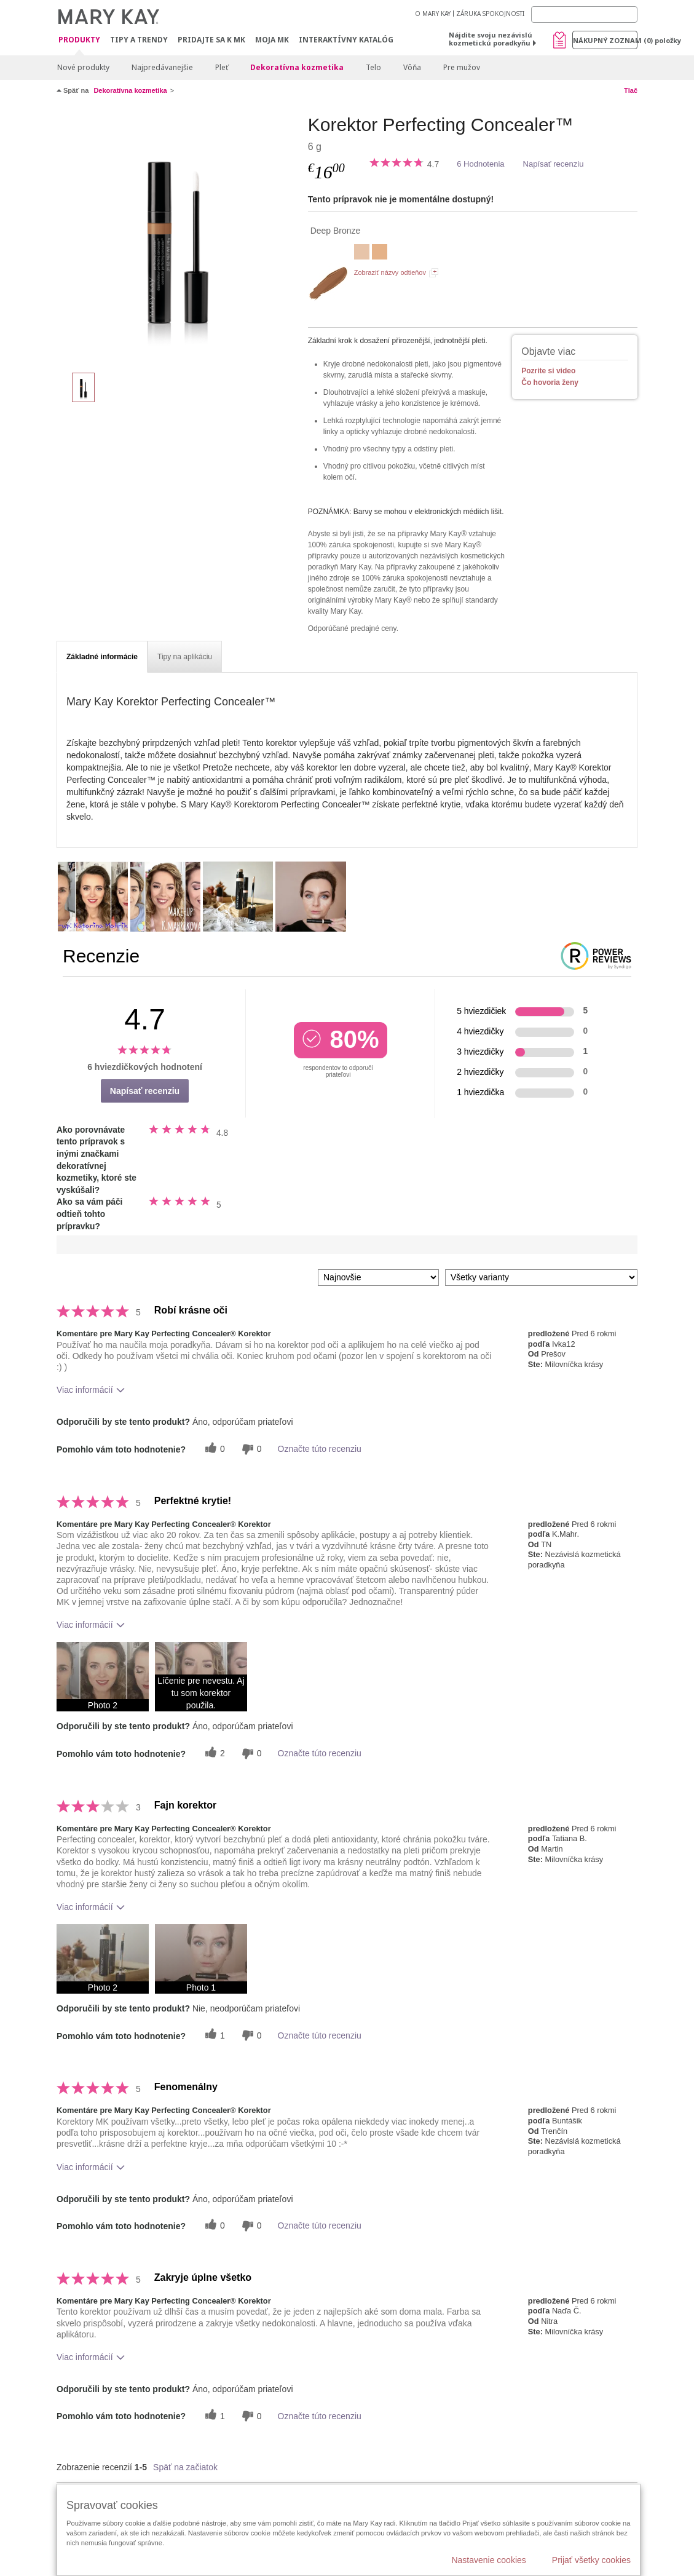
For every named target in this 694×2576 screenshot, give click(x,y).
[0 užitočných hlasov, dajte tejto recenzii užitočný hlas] (213, 1449)
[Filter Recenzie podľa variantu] (541, 1277)
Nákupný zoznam (605, 40)
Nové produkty (83, 67)
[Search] (584, 14)
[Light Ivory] (361, 253)
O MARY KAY (433, 13)
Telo (373, 67)
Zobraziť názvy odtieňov (390, 272)
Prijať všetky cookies (591, 2560)
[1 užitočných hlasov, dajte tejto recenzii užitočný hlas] (213, 2035)
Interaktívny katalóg (346, 40)
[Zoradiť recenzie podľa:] (378, 1277)
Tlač (630, 90)
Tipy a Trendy (139, 40)
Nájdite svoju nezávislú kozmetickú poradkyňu (490, 39)
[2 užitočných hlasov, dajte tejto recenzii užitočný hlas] (213, 1754)
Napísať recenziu (553, 163)
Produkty (79, 40)
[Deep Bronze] (178, 237)
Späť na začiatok (185, 2467)
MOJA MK (272, 40)
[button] (103, 1676)
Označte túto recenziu (319, 1449)
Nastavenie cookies (488, 2560)
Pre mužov (461, 67)
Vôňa (412, 67)
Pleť (221, 67)
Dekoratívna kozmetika (297, 67)
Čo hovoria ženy (549, 382)
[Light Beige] (379, 253)
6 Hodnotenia (480, 163)
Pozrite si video (548, 371)
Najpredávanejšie (162, 67)
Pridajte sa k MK (211, 40)
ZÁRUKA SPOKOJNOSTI (490, 13)
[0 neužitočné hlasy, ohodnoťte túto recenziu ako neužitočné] (250, 1449)
